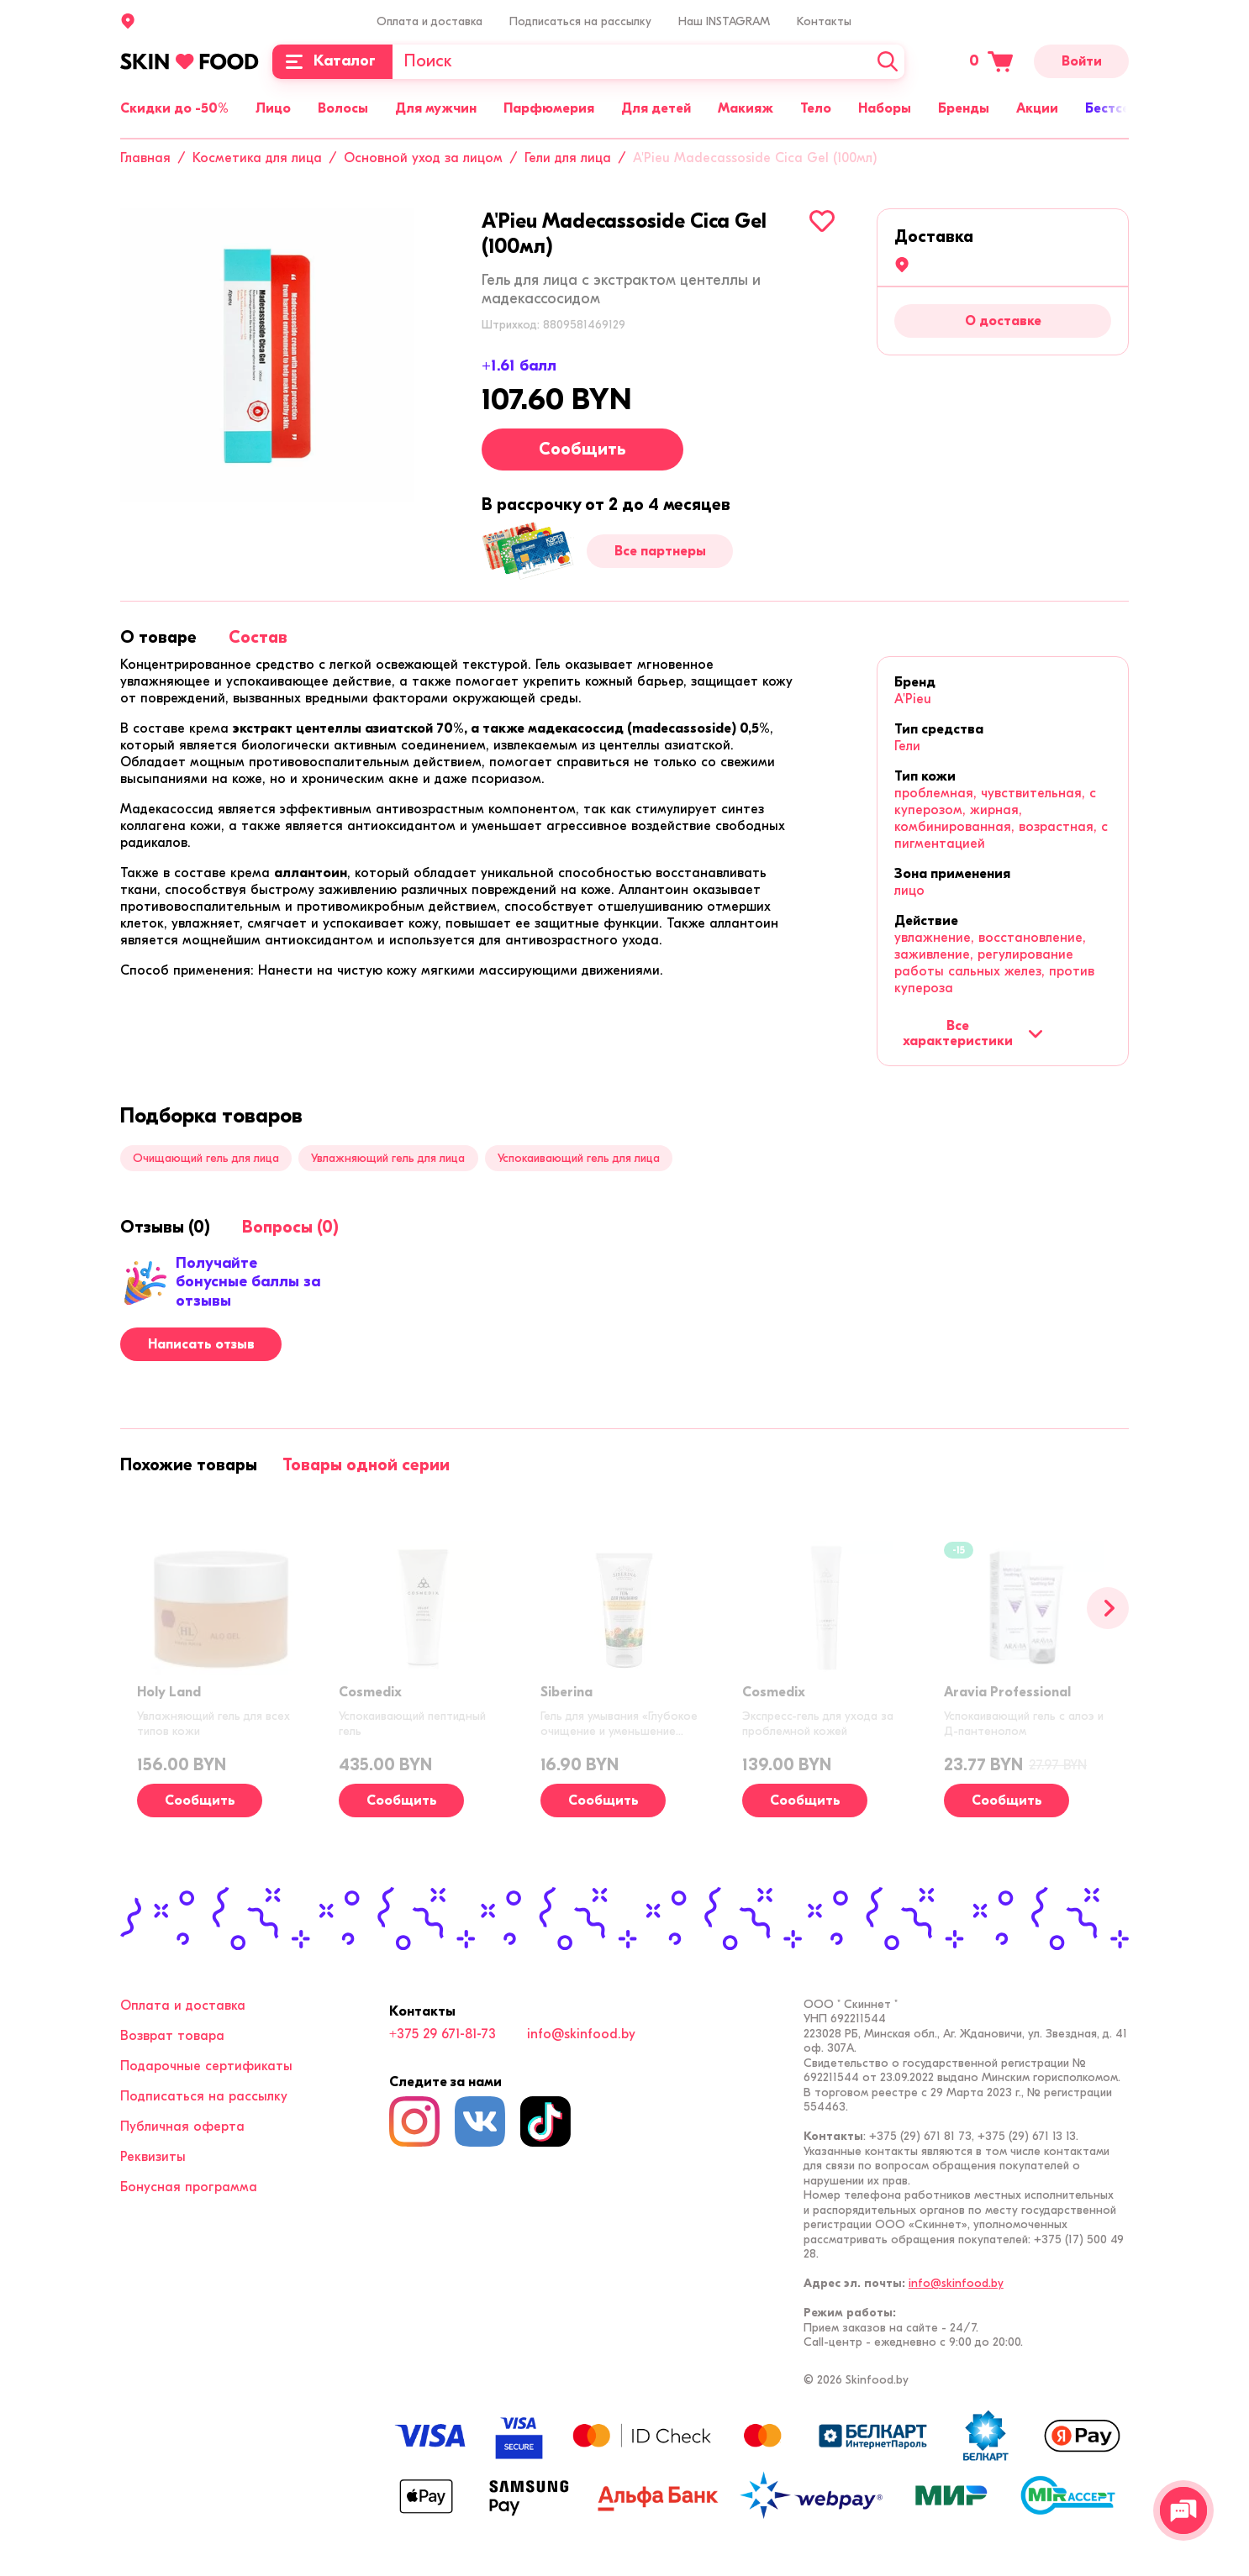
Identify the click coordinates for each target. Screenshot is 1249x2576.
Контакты (824, 21)
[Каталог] (332, 62)
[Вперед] (1108, 1608)
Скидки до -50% (174, 108)
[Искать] (887, 62)
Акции (1037, 108)
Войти (1082, 61)
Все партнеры (660, 551)
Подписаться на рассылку (580, 21)
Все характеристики (973, 1033)
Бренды (963, 108)
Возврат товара (172, 2035)
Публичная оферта (182, 2126)
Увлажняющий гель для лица (388, 1158)
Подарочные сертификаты (206, 2066)
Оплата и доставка (429, 21)
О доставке (1003, 321)
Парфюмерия (548, 108)
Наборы (884, 108)
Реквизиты (153, 2156)
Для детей (656, 108)
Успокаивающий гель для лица (579, 1158)
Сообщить (582, 449)
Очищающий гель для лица (206, 1158)
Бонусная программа (188, 2187)
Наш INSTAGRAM (724, 21)
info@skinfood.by (581, 2034)
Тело (815, 108)
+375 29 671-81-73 (442, 2034)
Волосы (343, 108)
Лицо (273, 108)
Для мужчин (436, 108)
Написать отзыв (201, 1344)
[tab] (158, 637)
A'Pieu (912, 699)
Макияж (745, 108)
